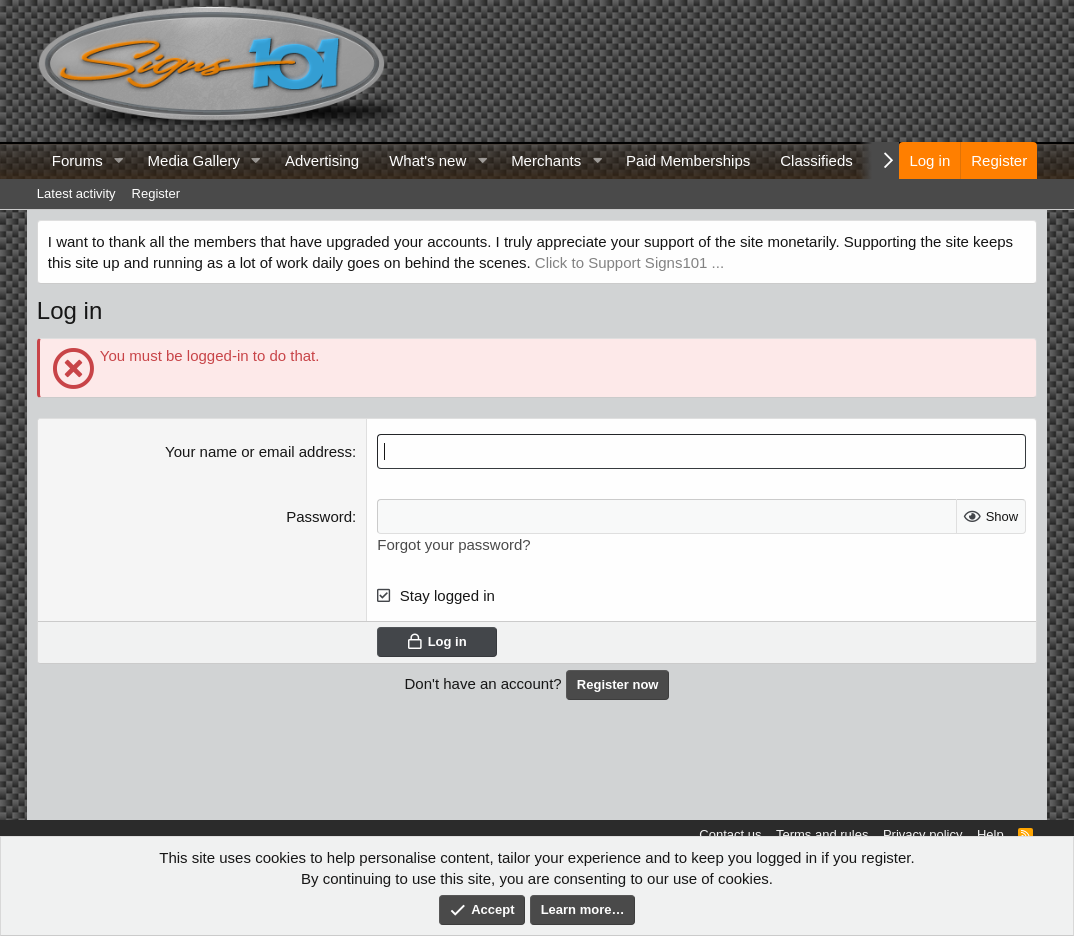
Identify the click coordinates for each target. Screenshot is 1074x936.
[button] (119, 160)
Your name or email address (258, 451)
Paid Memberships (688, 160)
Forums (77, 160)
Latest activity (76, 193)
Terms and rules (822, 834)
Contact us (730, 834)
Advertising (322, 160)
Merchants (546, 160)
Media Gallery (194, 160)
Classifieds (816, 160)
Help (990, 834)
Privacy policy (922, 834)
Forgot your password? (453, 544)
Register (156, 193)
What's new (427, 160)
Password (319, 516)
